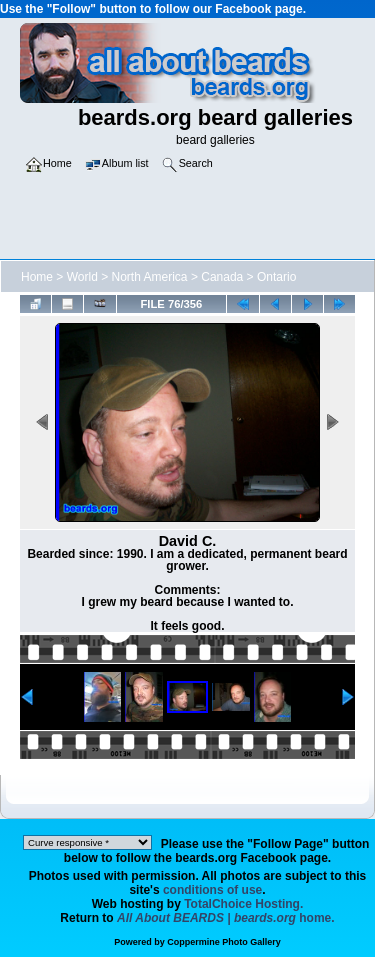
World (82, 277)
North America (150, 277)
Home (37, 277)
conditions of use (212, 890)
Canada (222, 277)
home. (226, 918)
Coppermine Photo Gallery (224, 942)
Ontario (276, 277)
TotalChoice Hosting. (243, 904)
